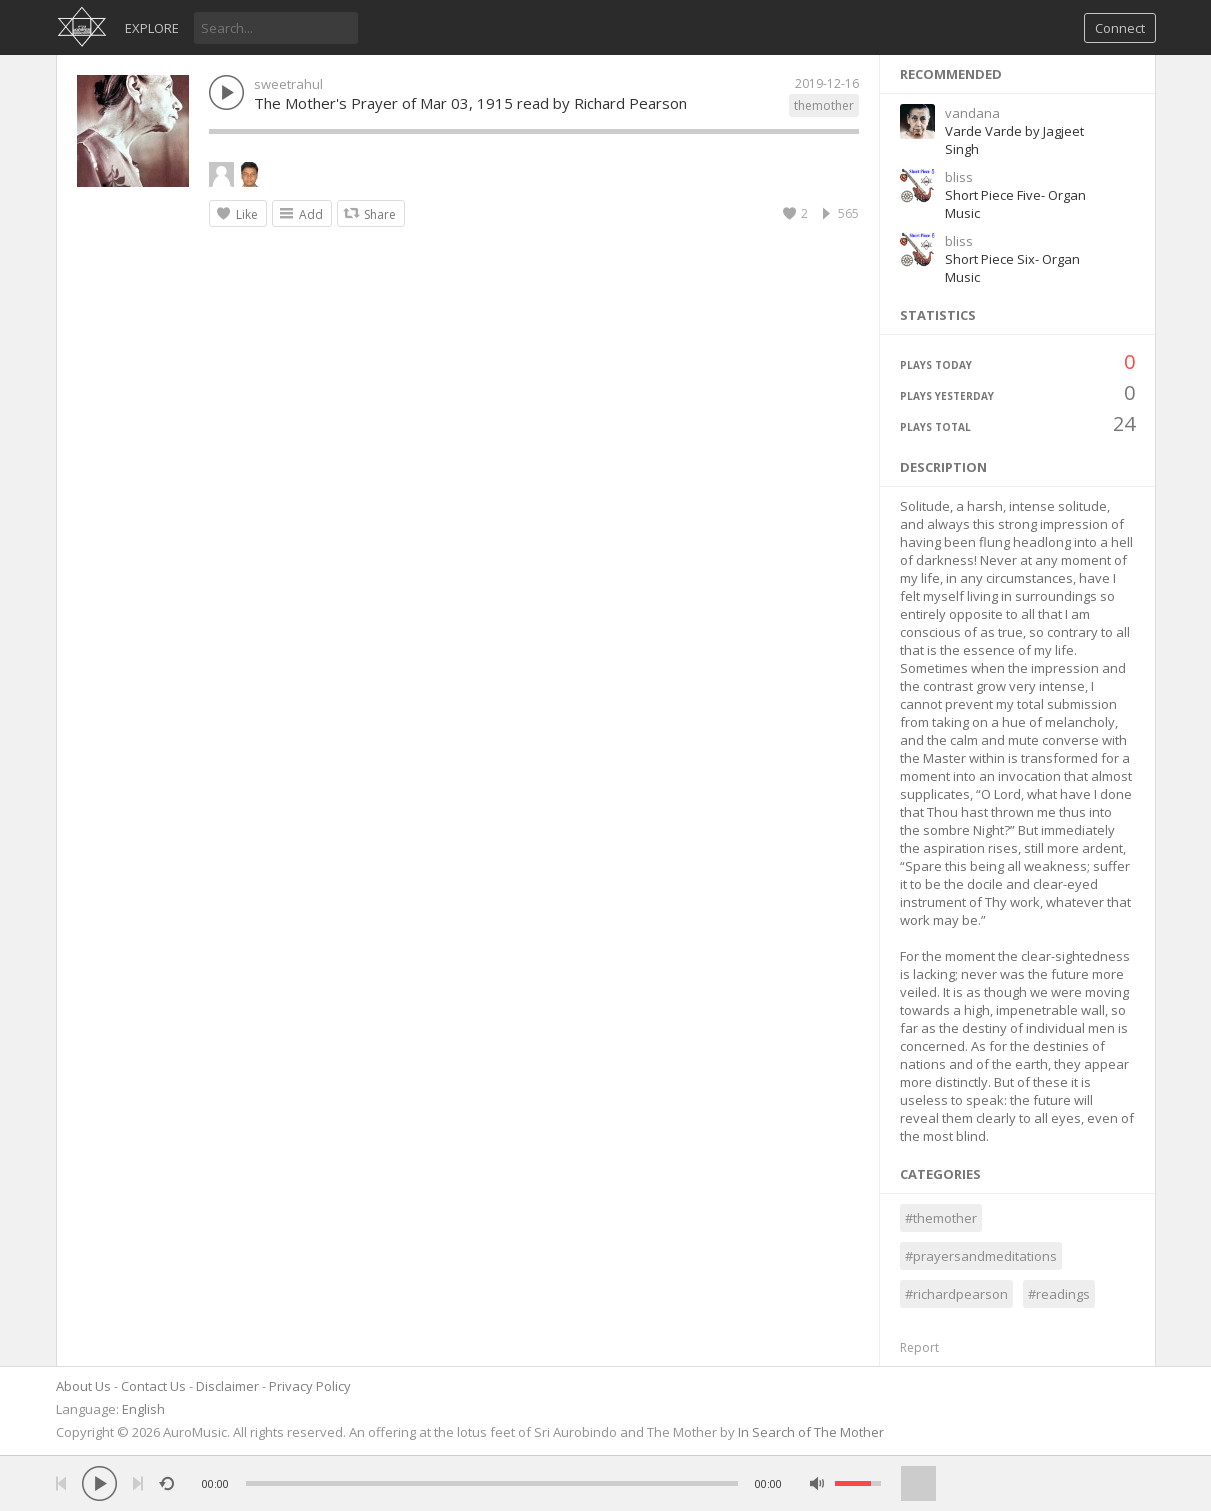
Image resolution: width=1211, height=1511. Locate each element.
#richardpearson (956, 1294)
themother (824, 105)
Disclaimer (227, 1386)
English (143, 1409)
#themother (941, 1218)
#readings (1059, 1294)
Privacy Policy (310, 1386)
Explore (152, 28)
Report (919, 1347)
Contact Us (153, 1386)
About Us (83, 1386)
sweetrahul (288, 84)
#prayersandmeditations (981, 1256)
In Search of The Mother (811, 1432)
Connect (1120, 28)
